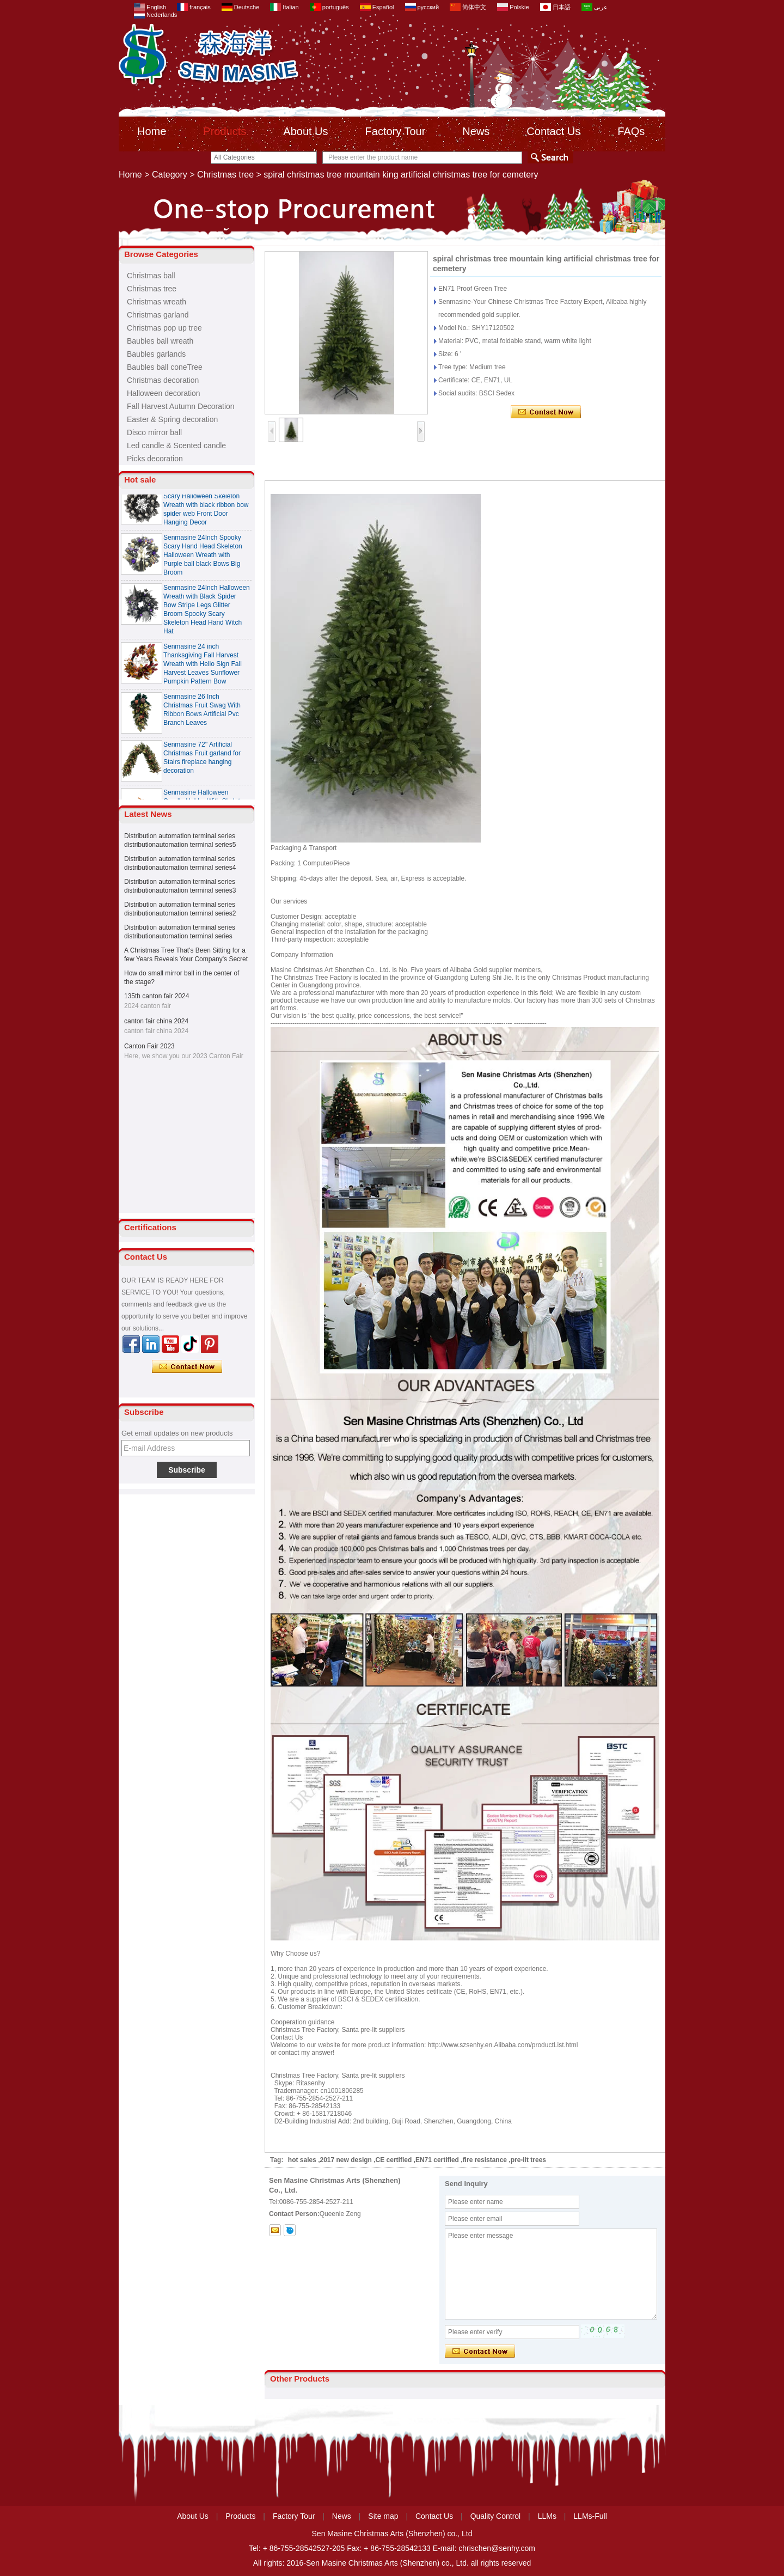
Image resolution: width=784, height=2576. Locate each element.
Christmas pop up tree (164, 327)
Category (169, 174)
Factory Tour (395, 131)
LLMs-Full (590, 2516)
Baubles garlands (156, 354)
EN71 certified (437, 2160)
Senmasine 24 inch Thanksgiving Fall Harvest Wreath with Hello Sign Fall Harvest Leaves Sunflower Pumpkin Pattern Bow (202, 669)
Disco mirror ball (154, 432)
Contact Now (187, 1367)
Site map (383, 2516)
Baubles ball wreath (160, 341)
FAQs (631, 131)
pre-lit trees (528, 2160)
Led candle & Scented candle (176, 445)
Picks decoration (155, 458)
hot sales (302, 2160)
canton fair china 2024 (156, 1021)
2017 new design (346, 2160)
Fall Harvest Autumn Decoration (181, 406)
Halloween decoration (163, 393)
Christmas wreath (156, 301)
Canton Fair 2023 (149, 1046)
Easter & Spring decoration (172, 419)
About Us (305, 131)
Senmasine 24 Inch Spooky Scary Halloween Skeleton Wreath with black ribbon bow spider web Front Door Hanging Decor (206, 510)
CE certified (394, 2160)
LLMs (547, 2516)
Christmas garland (158, 314)
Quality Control (495, 2516)
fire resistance (485, 2160)
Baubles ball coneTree (165, 367)
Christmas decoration (163, 380)
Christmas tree (225, 174)
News (475, 131)
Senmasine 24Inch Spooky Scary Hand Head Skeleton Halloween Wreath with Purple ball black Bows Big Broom (202, 560)
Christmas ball (151, 275)
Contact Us (553, 131)
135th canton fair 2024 (156, 996)
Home (151, 131)
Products (224, 131)
